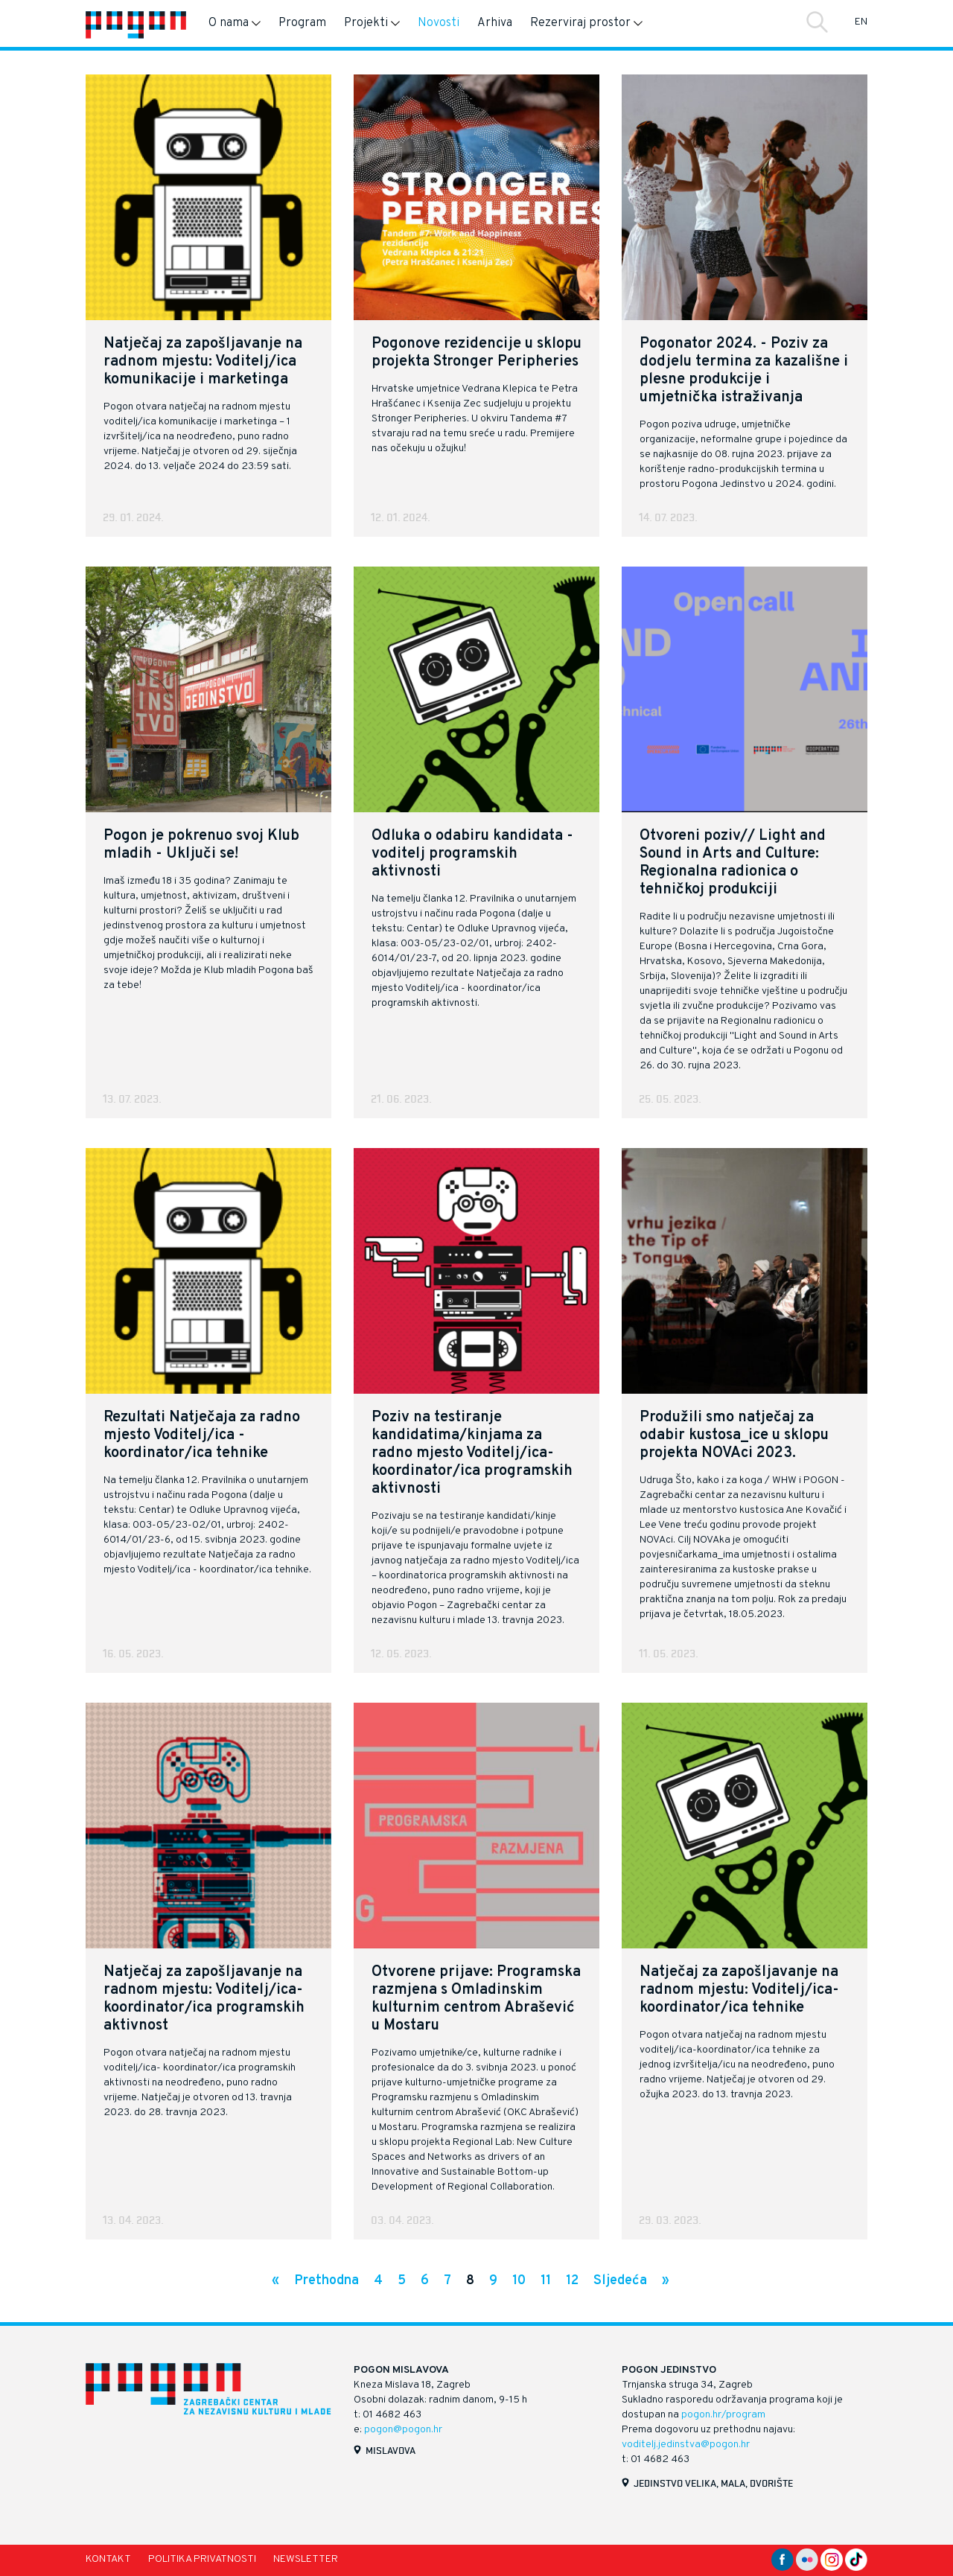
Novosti (438, 23)
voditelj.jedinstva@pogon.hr (686, 2444)
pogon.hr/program (723, 2414)
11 (546, 2280)
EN (861, 22)
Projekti (372, 23)
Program (302, 23)
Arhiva (494, 23)
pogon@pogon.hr (403, 2429)
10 (519, 2280)
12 (572, 2280)
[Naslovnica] (136, 23)
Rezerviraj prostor (586, 23)
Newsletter (305, 2559)
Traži (817, 22)
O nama (234, 23)
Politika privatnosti (202, 2559)
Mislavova (390, 2450)
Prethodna (326, 2280)
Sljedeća (620, 2280)
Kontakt (108, 2559)
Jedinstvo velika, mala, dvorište (713, 2483)
